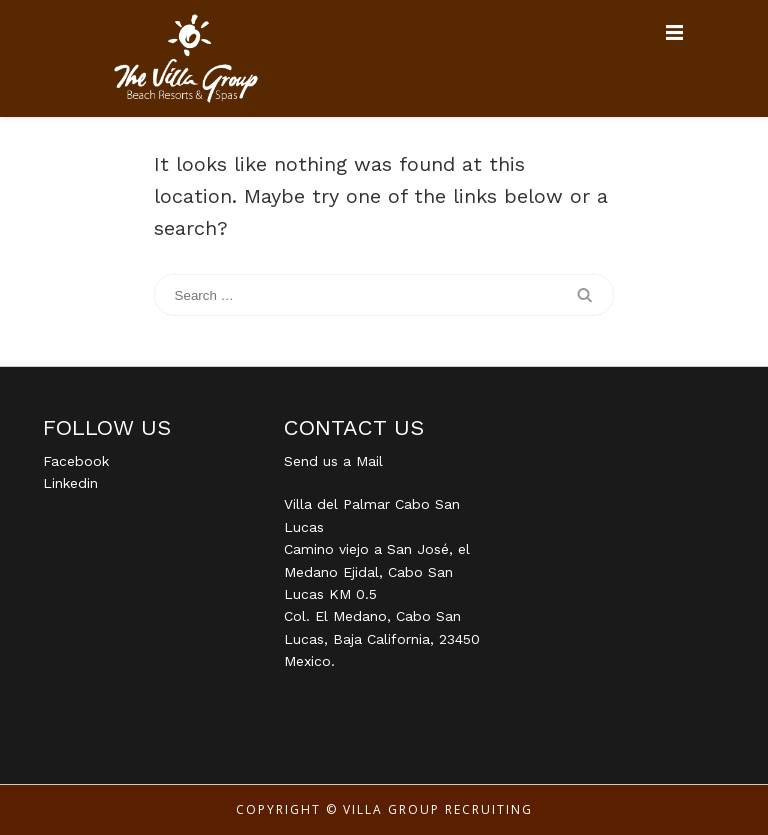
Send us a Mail (333, 461)
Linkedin (70, 483)
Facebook (76, 461)
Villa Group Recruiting (438, 809)
